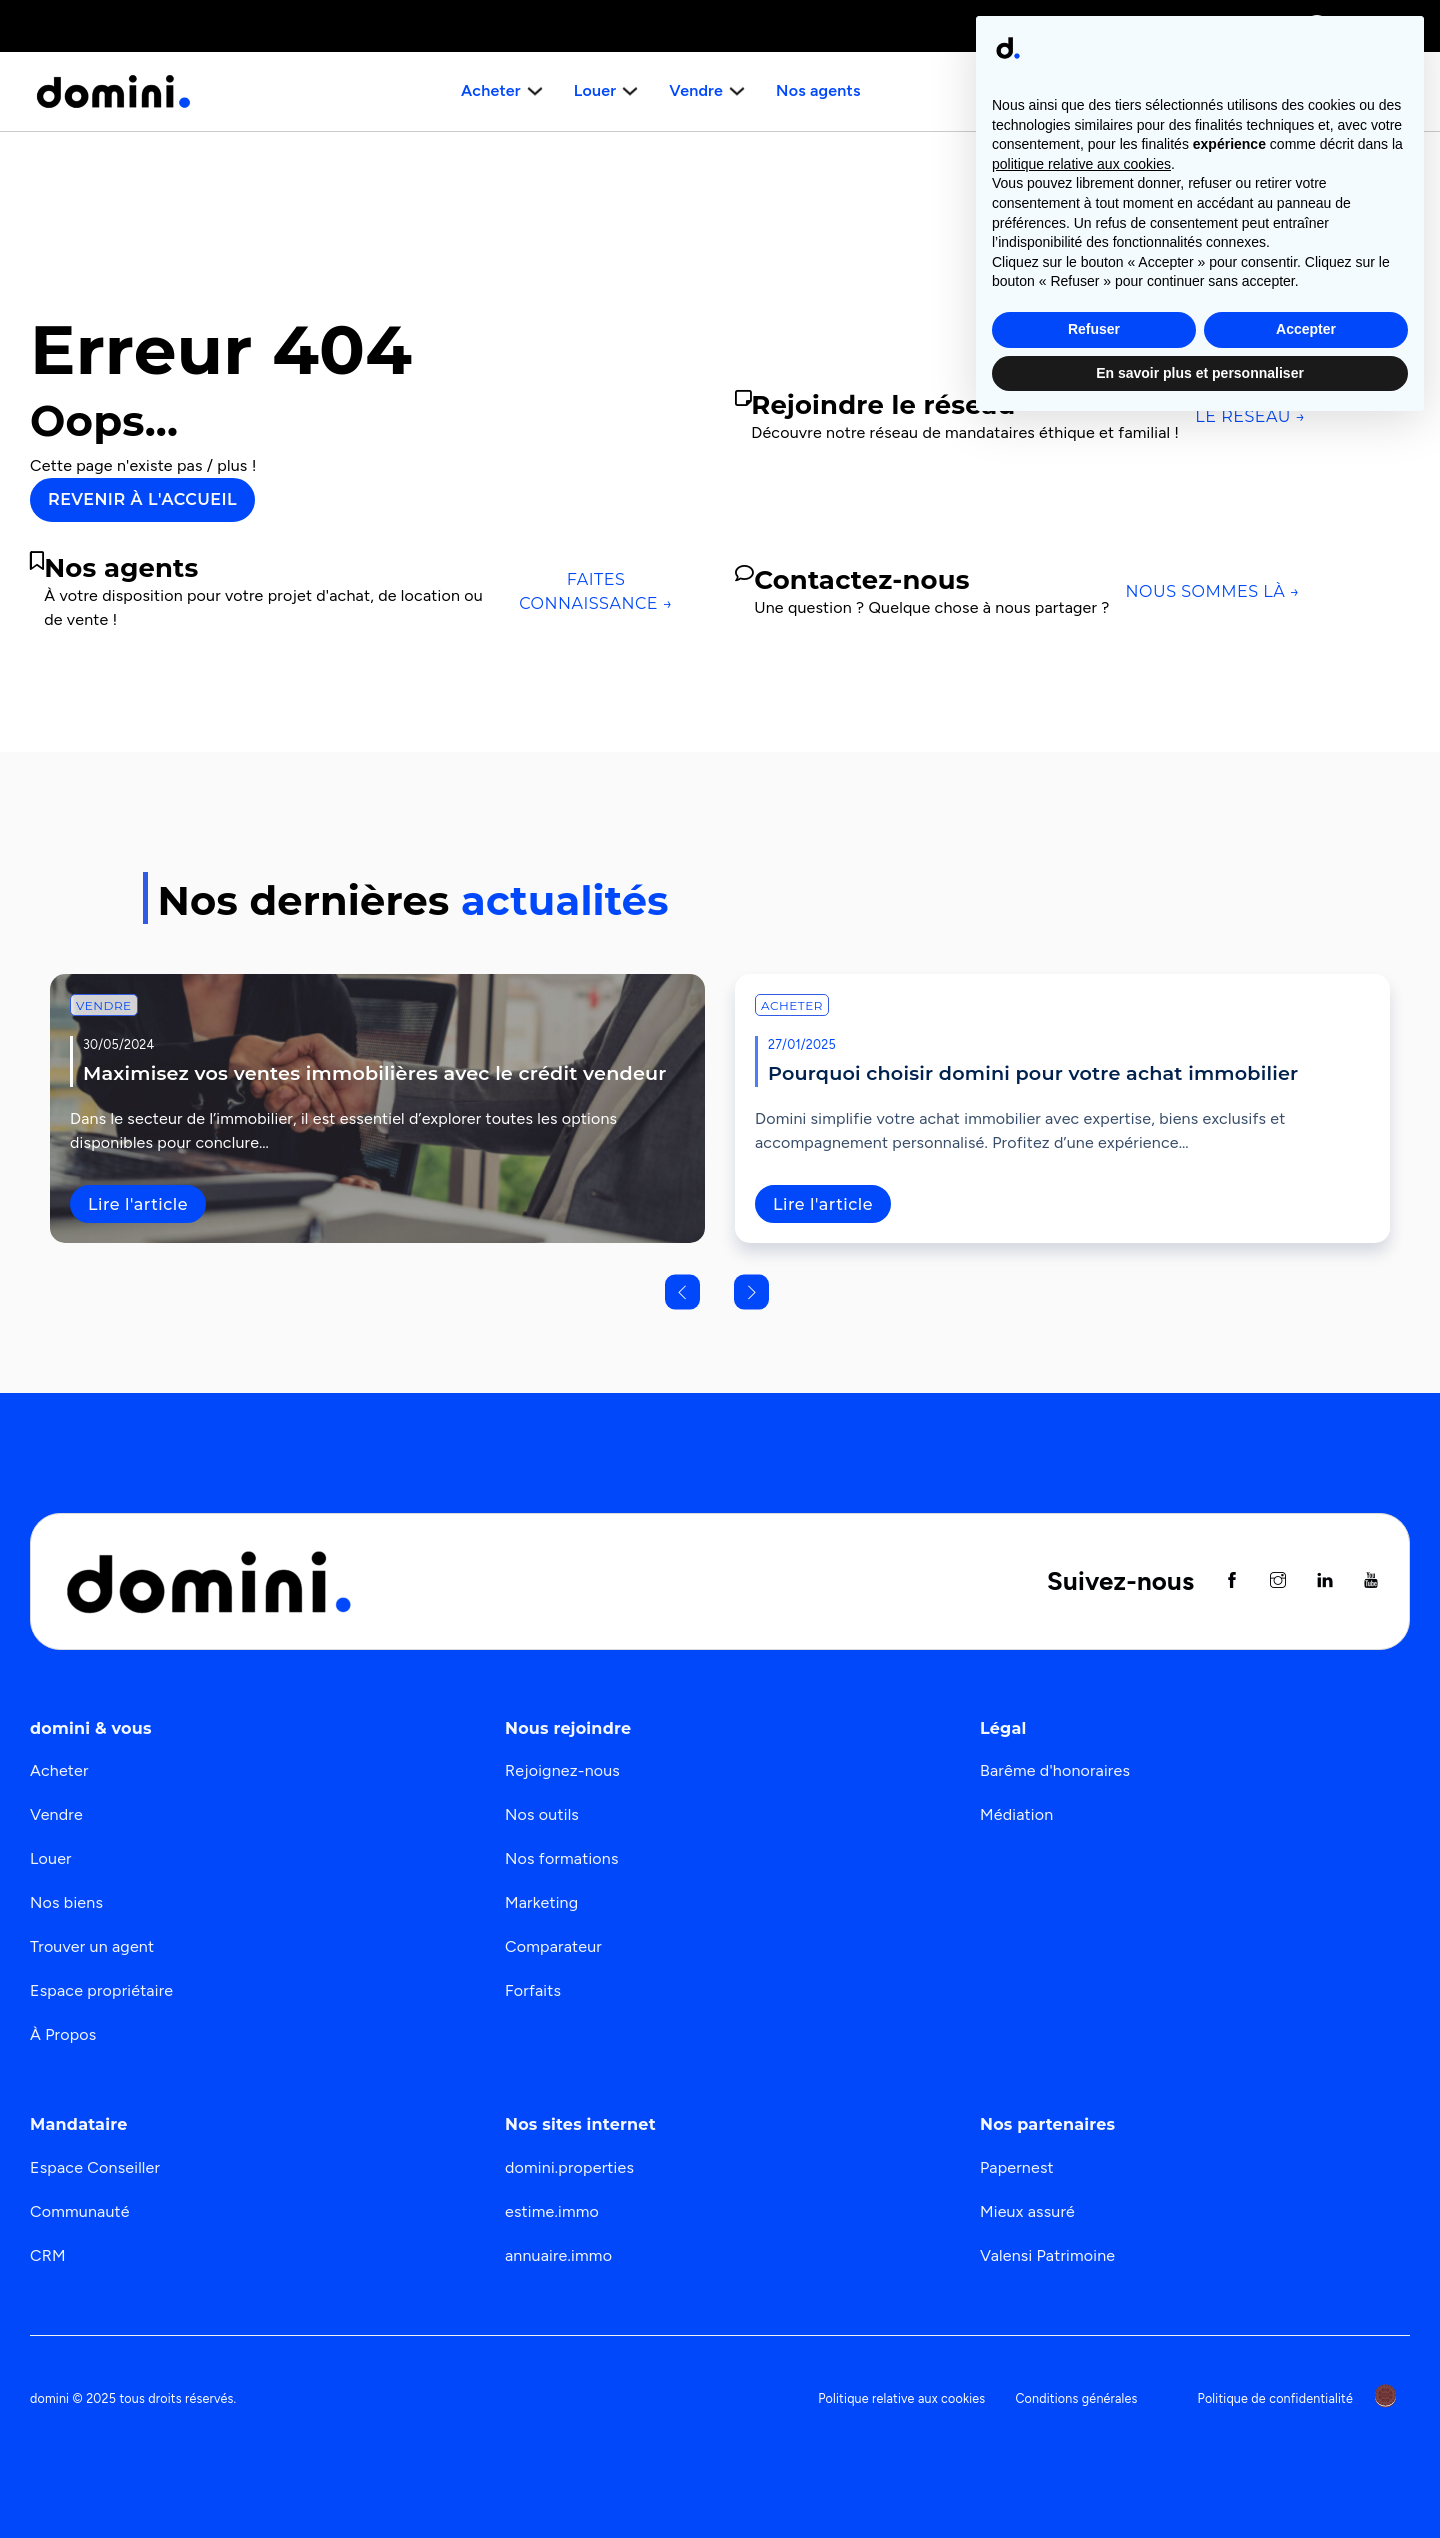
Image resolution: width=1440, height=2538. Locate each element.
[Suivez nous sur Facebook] (1232, 1582)
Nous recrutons (1327, 91)
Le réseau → (1250, 416)
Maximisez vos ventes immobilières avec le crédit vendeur (375, 1073)
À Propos (63, 2034)
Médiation (1016, 1814)
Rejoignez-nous (562, 1770)
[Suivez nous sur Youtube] (1371, 1582)
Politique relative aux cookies (901, 2398)
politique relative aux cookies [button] (1081, 2275)
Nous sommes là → (1213, 591)
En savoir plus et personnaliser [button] (1200, 2483)
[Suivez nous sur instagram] (1278, 1582)
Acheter (792, 1005)
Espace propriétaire (101, 1990)
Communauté (80, 2211)
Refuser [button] (1094, 2440)
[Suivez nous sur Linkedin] (1325, 1582)
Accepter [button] (1306, 2440)
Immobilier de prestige (1099, 25)
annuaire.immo (558, 2255)
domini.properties (569, 2167)
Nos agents (815, 90)
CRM (48, 2255)
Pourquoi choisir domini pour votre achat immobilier (1033, 1073)
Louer (51, 1858)
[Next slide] (751, 1291)
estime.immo (552, 2211)
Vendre (104, 1005)
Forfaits (533, 1990)
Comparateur (553, 1946)
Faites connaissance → (596, 591)
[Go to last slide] (682, 1291)
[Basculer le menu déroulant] (537, 91)
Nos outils (542, 1814)
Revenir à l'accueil (142, 499)
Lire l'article (138, 1204)
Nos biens (66, 1902)
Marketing (541, 1902)
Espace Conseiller (95, 2167)
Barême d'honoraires (1055, 1770)
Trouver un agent (92, 1946)
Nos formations (562, 1858)
